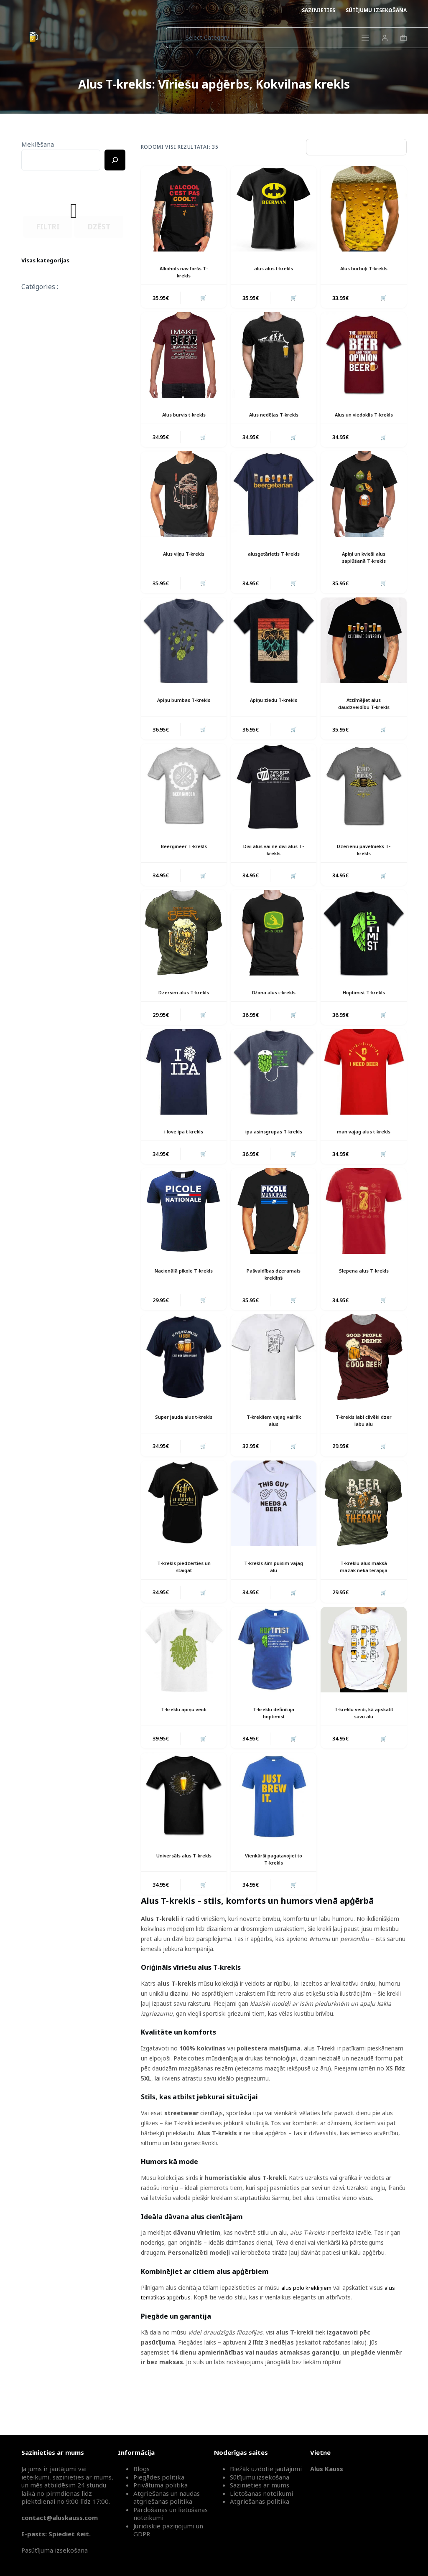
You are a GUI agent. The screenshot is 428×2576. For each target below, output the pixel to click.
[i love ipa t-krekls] (184, 1089)
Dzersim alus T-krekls (184, 1007)
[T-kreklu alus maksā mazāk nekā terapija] (363, 1532)
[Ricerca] (114, 160)
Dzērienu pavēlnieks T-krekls (364, 863)
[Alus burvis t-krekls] (184, 356)
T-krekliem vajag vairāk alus (273, 1448)
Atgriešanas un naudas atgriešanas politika (166, 2497)
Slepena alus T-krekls (364, 1296)
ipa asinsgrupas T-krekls (274, 1152)
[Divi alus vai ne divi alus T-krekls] (273, 800)
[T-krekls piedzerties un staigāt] (184, 1532)
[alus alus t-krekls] (273, 209)
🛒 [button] (202, 298)
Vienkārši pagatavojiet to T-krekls (274, 1891)
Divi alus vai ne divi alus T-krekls (273, 863)
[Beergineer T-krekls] (184, 800)
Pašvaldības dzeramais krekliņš (274, 1300)
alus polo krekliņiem (308, 2321)
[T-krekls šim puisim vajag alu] (273, 1532)
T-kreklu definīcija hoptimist (273, 1743)
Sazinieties (318, 10)
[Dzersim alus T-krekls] (184, 948)
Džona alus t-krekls (273, 1007)
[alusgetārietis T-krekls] (273, 504)
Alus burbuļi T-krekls (363, 268)
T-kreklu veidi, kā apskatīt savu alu (363, 1743)
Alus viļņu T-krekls (184, 564)
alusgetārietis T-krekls (273, 564)
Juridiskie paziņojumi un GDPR (168, 2530)
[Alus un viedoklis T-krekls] (363, 356)
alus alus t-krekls (274, 268)
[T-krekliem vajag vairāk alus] (273, 1384)
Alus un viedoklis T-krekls (363, 420)
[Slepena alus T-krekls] (363, 1236)
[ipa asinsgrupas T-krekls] (273, 1089)
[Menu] (365, 37)
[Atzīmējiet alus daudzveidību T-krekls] (363, 652)
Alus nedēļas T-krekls (273, 416)
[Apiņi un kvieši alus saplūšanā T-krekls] (363, 504)
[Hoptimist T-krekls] (363, 948)
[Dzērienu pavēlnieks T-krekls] (363, 800)
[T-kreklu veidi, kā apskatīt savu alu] (363, 1680)
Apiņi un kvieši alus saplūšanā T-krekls (364, 568)
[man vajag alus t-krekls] (363, 1089)
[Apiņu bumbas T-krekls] (184, 652)
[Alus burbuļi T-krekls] (363, 209)
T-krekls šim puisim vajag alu (273, 1596)
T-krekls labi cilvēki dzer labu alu (364, 1448)
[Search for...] (172, 37)
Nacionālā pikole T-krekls (184, 1300)
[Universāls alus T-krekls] (184, 1828)
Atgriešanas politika (260, 2501)
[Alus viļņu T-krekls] (184, 504)
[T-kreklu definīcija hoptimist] (273, 1680)
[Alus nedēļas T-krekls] (273, 356)
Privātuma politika (160, 2485)
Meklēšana (37, 144)
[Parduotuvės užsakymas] (356, 147)
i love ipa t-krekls (183, 1148)
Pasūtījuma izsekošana (54, 2550)
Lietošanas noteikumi (261, 2493)
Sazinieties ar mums (259, 2485)
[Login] (385, 38)
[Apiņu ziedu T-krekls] (273, 652)
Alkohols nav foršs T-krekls (184, 272)
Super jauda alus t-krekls (184, 1448)
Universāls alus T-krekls (183, 1891)
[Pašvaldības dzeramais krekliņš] (273, 1236)
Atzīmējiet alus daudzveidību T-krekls (364, 716)
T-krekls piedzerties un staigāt (183, 1596)
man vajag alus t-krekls (363, 1148)
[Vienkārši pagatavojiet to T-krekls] (273, 1828)
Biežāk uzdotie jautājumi (266, 2468)
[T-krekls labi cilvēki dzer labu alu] (363, 1384)
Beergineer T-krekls (184, 860)
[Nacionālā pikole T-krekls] (184, 1236)
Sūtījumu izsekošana (376, 10)
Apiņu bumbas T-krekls (183, 712)
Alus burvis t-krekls (184, 416)
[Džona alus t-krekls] (273, 948)
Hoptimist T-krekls (364, 1007)
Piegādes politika (158, 2477)
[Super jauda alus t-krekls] (184, 1384)
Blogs (141, 2468)
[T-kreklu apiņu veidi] (184, 1680)
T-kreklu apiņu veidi (183, 1739)
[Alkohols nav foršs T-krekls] (184, 209)
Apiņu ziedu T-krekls (273, 712)
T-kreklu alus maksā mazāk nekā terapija (364, 1596)
